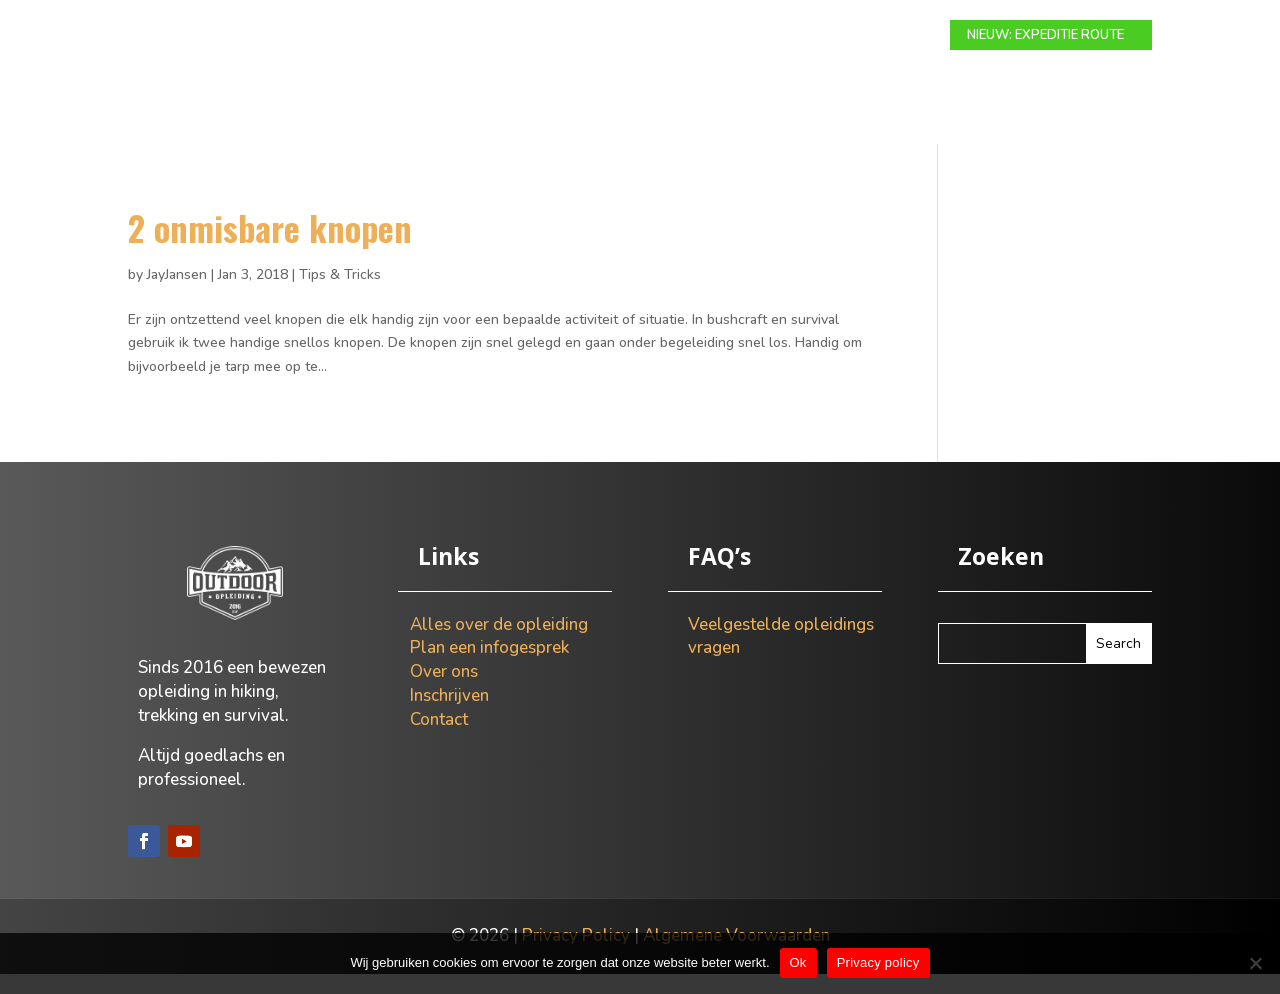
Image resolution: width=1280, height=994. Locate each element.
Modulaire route (420, 36)
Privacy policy (878, 962)
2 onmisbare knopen (270, 247)
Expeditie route (566, 36)
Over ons (801, 36)
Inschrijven (449, 715)
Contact (892, 36)
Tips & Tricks (340, 294)
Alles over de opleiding (499, 644)
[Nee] (1255, 963)
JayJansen (177, 294)
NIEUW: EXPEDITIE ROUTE (1045, 35)
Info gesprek (695, 36)
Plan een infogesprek (489, 667)
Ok (798, 962)
